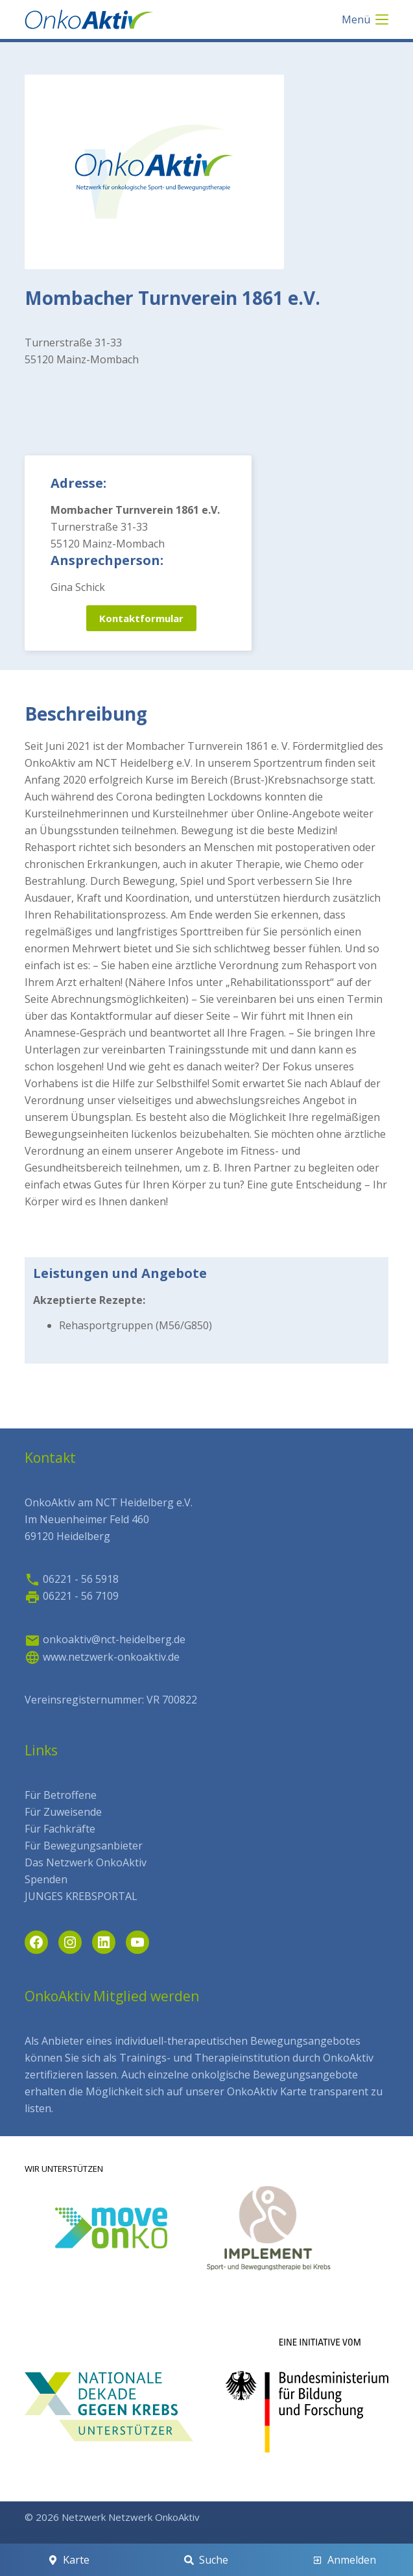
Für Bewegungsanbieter (84, 1845)
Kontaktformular (141, 618)
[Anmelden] (344, 2559)
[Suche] (207, 2559)
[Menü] (365, 19)
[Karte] (69, 2559)
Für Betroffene (61, 1795)
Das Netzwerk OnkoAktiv (86, 1862)
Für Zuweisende (63, 1812)
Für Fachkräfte (60, 1829)
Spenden (46, 1879)
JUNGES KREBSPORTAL (81, 1896)
